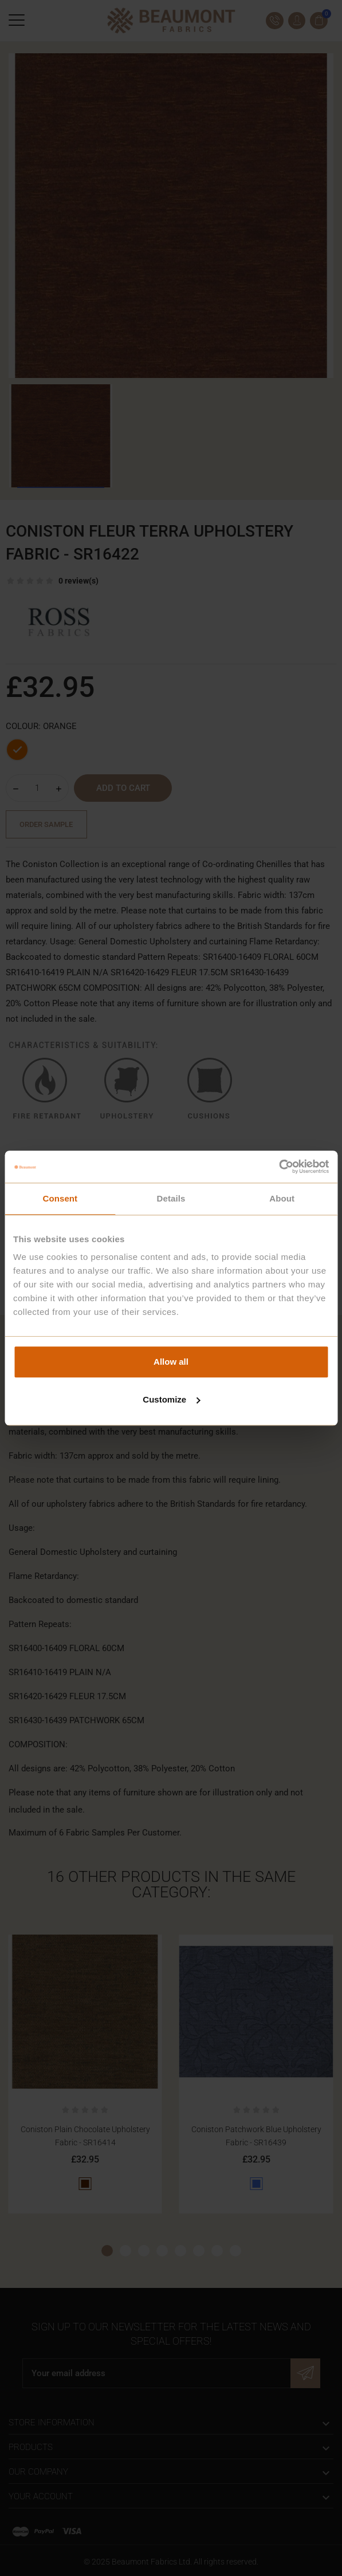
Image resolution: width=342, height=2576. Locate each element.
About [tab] (281, 1198)
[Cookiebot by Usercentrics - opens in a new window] (279, 1166)
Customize (171, 1399)
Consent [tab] (59, 1198)
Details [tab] (171, 1198)
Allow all (171, 1361)
